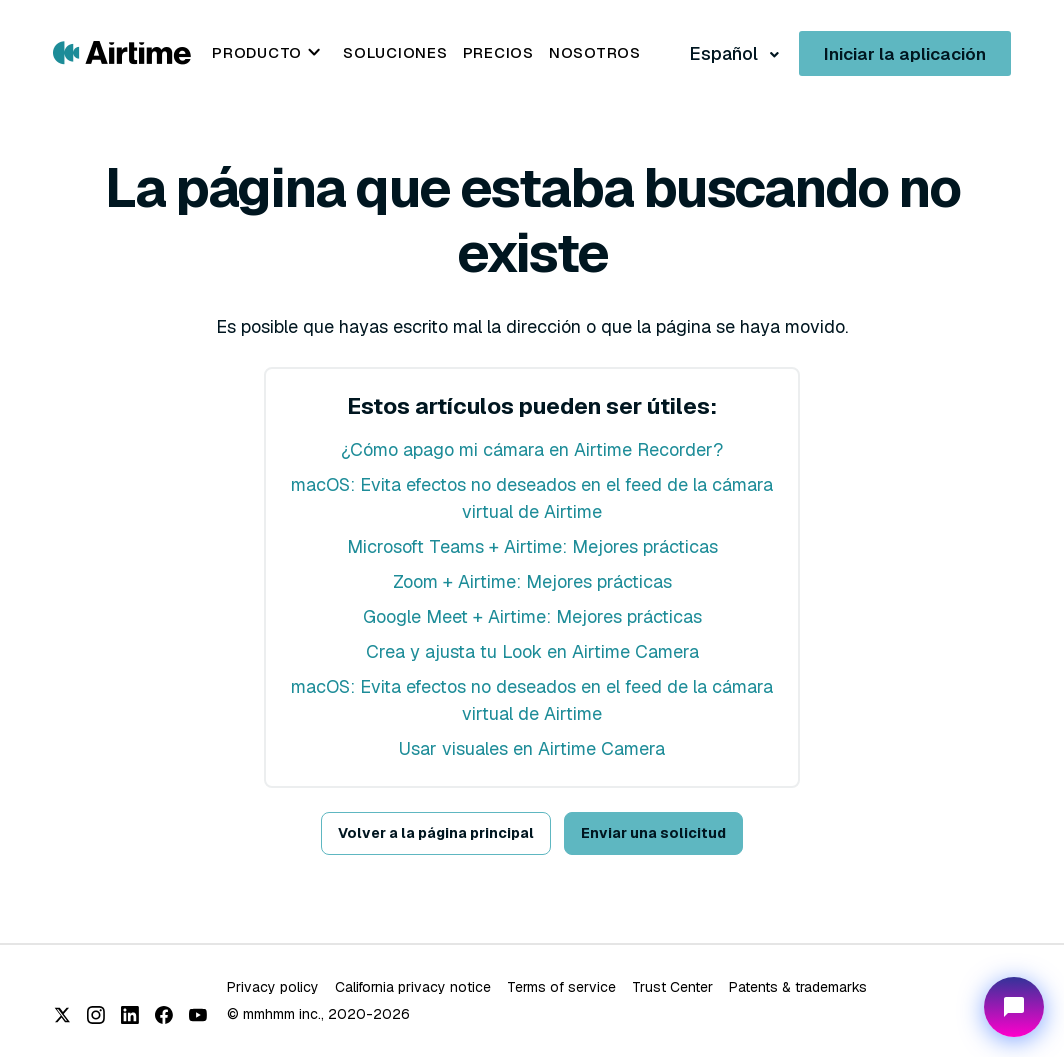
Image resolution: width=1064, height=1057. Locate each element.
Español (725, 53)
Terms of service (561, 987)
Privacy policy (273, 987)
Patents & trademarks (798, 987)
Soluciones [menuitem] (395, 52)
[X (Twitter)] (62, 1015)
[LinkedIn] (130, 1015)
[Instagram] (96, 1015)
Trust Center (672, 987)
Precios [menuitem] (498, 52)
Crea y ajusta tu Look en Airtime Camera (532, 651)
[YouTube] (198, 1015)
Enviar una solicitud (653, 833)
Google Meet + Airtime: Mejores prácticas (532, 616)
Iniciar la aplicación (905, 54)
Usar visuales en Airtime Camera (532, 748)
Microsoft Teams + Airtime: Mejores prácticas (532, 546)
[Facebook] (164, 1015)
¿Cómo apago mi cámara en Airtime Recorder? (532, 449)
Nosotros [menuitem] (595, 52)
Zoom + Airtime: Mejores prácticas (532, 581)
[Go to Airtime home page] (122, 51)
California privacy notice (413, 987)
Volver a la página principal (436, 833)
